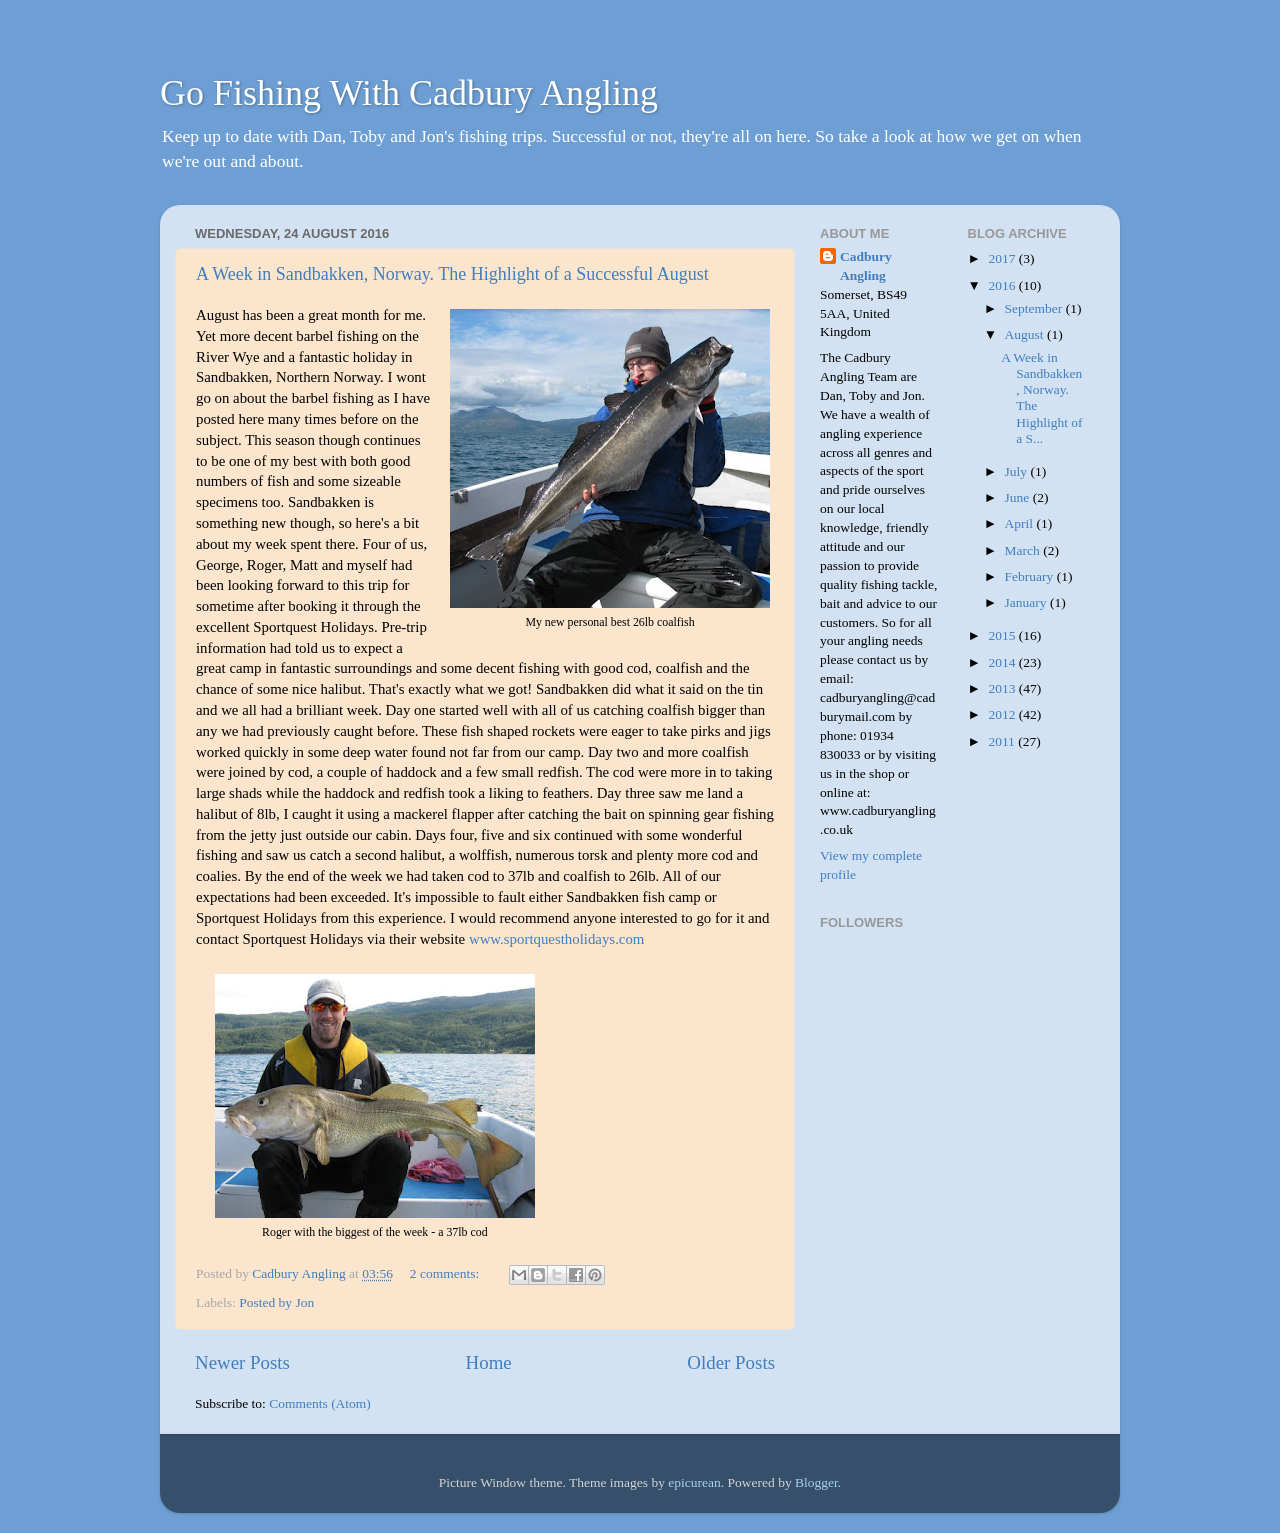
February (1031, 576)
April (1021, 523)
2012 (1003, 714)
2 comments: (446, 1273)
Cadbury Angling (866, 266)
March (1024, 550)
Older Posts (731, 1362)
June (1019, 497)
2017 (1003, 258)
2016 (1003, 285)
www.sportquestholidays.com (557, 939)
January (1027, 602)
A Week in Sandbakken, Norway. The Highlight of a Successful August (452, 274)
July (1018, 471)
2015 (1003, 635)
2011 (1003, 741)
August (1026, 334)
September (1035, 308)
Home (489, 1362)
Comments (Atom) (320, 1403)
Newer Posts (242, 1362)
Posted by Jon (276, 1302)
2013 (1003, 688)
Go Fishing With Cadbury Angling (409, 93)
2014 (1003, 662)
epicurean (694, 1482)
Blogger (816, 1482)
